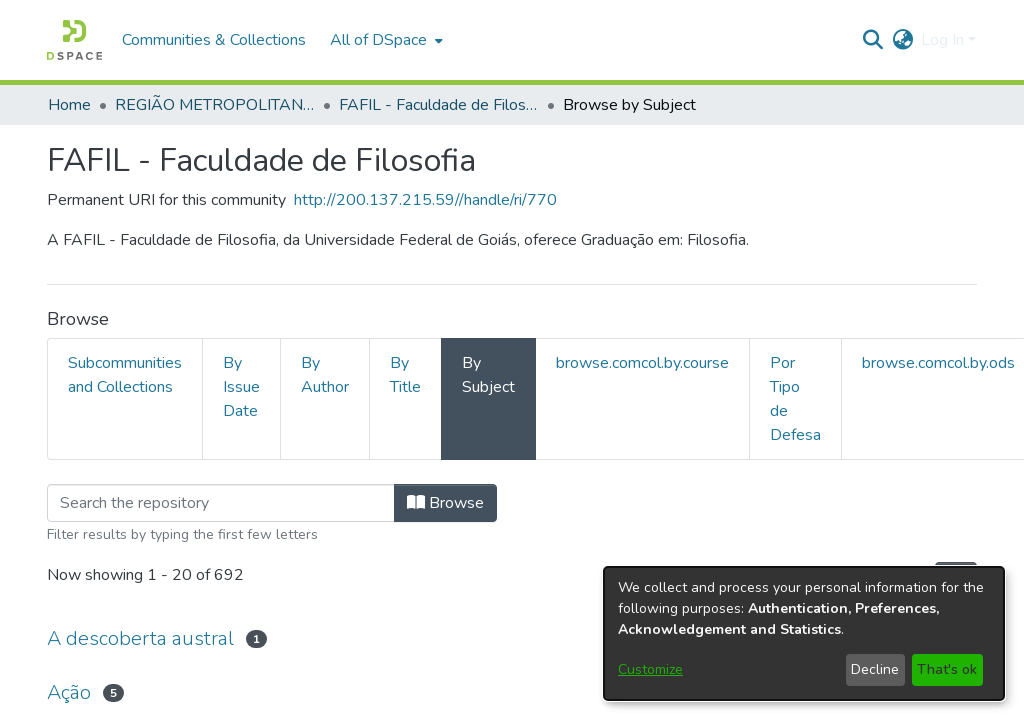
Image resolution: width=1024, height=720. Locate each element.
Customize (650, 669)
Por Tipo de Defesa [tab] (795, 399)
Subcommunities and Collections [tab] (125, 375)
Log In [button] (944, 40)
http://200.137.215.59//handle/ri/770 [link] (425, 200)
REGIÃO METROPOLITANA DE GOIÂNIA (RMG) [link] (215, 105)
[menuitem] (384, 40)
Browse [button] (445, 503)
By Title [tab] (405, 375)
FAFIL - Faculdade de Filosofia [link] (439, 105)
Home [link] (69, 105)
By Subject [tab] (488, 375)
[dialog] (804, 633)
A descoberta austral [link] (140, 638)
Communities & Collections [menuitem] (214, 40)
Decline (875, 669)
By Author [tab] (325, 375)
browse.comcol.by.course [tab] (642, 363)
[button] (74, 40)
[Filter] (221, 503)
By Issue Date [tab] (241, 387)
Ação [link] (69, 692)
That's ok (947, 669)
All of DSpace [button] (378, 40)
